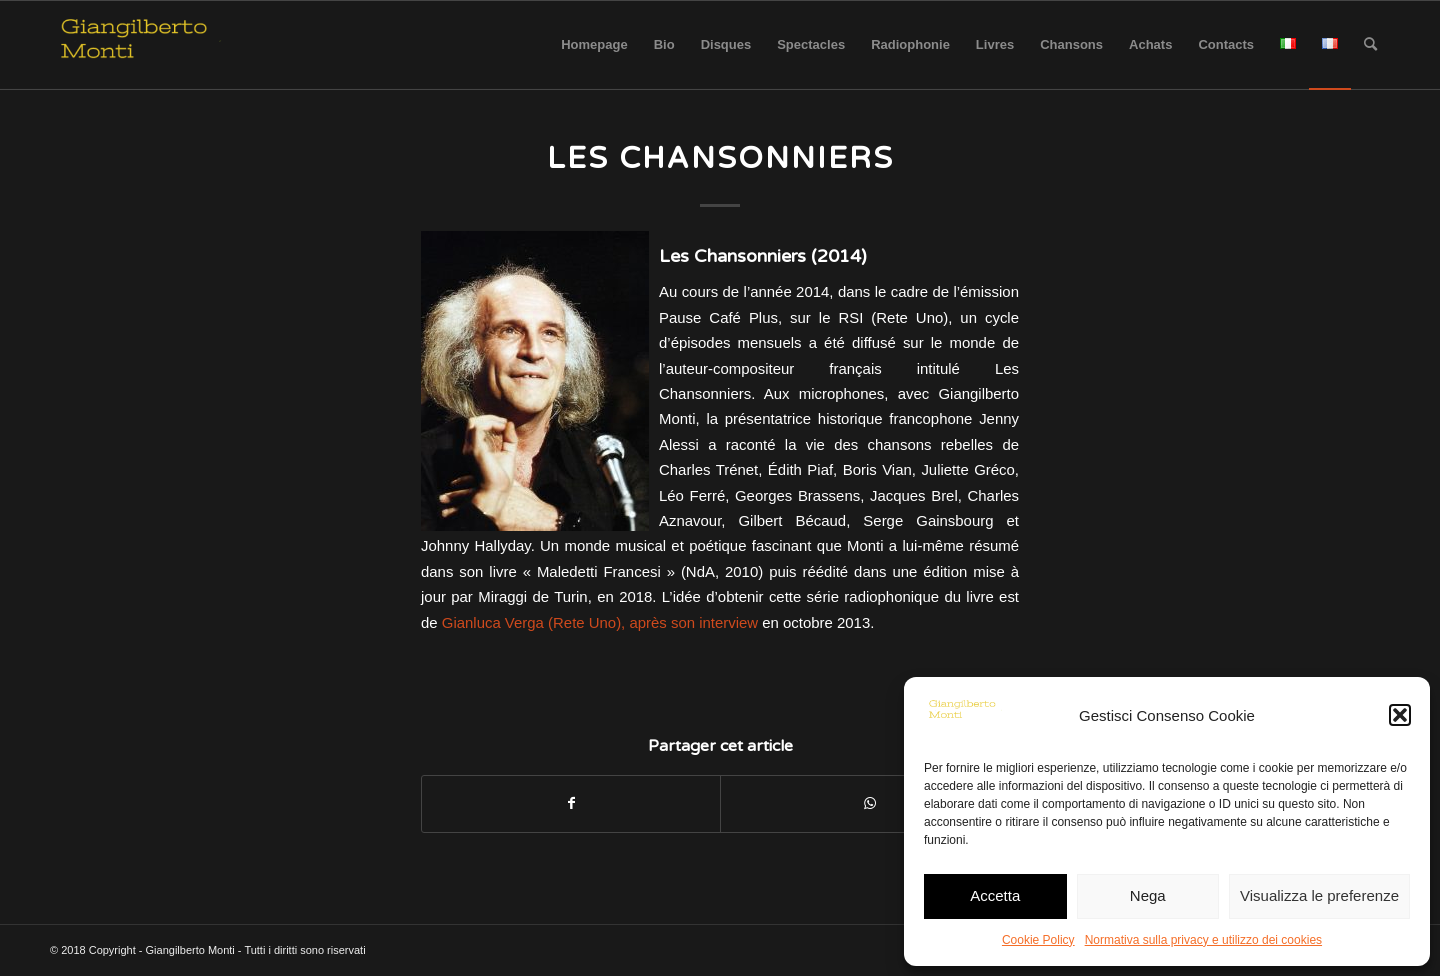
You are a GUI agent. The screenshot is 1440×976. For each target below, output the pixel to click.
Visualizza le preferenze (1319, 895)
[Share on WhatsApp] (869, 803)
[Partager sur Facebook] (571, 803)
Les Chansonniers (720, 158)
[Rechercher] (1370, 45)
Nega (1148, 895)
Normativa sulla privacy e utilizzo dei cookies (1203, 940)
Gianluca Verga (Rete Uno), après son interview (600, 622)
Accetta (995, 895)
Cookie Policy (1038, 940)
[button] (1400, 715)
